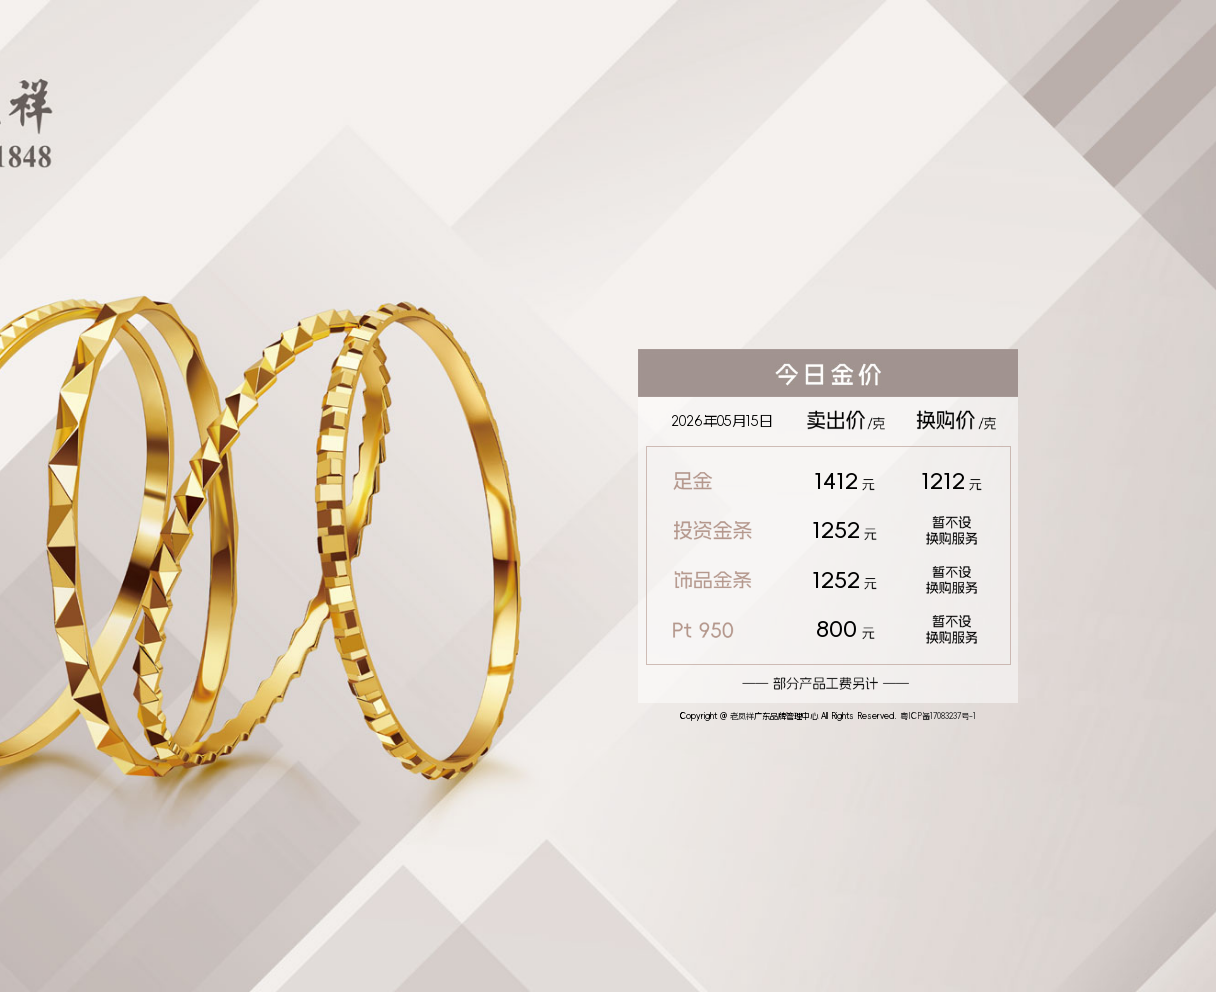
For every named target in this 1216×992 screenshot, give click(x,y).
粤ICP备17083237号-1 (938, 716)
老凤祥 (742, 716)
